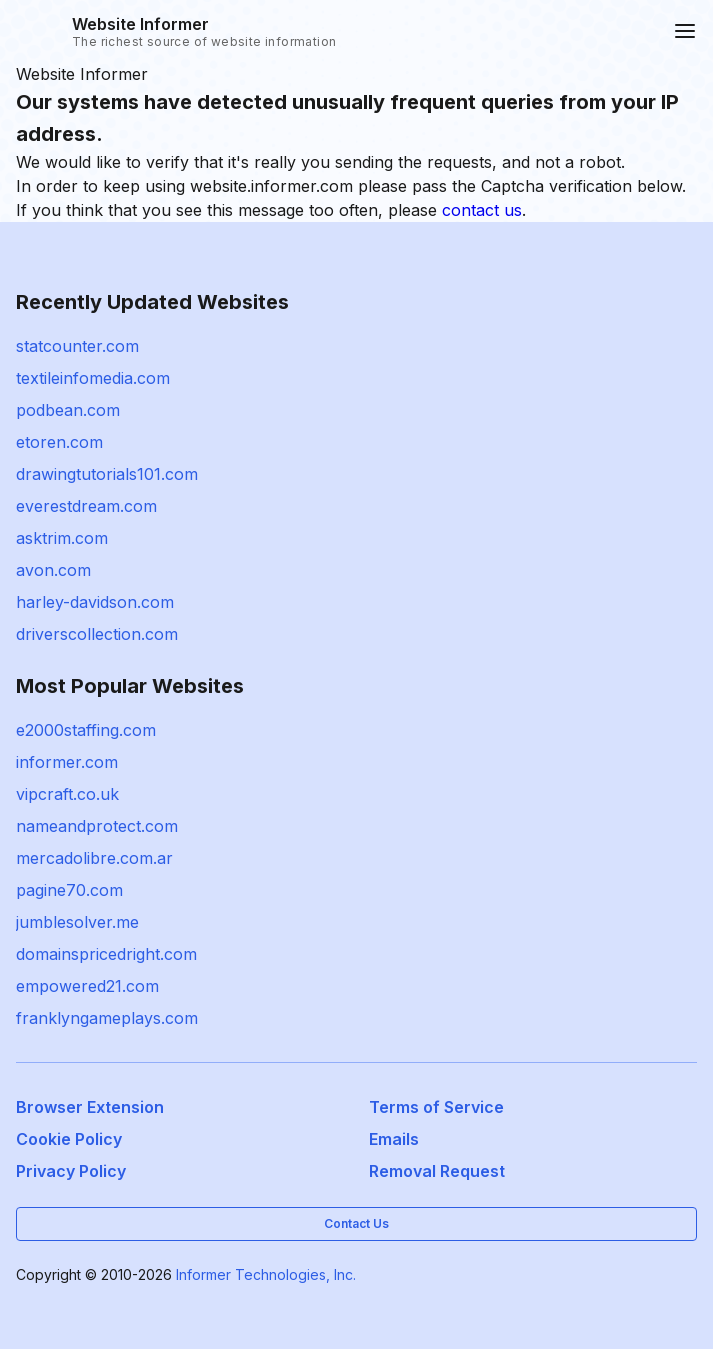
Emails (394, 1139)
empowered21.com (87, 986)
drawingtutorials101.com (107, 474)
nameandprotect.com (97, 826)
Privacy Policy (71, 1171)
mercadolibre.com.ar (94, 858)
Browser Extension (90, 1107)
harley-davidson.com (95, 602)
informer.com (67, 762)
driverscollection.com (97, 634)
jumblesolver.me (77, 922)
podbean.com (68, 410)
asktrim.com (62, 538)
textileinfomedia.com (93, 378)
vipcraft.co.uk (67, 794)
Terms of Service (436, 1107)
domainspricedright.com (106, 954)
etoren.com (59, 442)
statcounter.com (77, 346)
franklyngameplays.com (107, 1018)
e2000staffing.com (86, 730)
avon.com (53, 570)
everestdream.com (86, 506)
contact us (482, 210)
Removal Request (437, 1171)
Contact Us (356, 1223)
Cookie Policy (69, 1139)
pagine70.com (69, 890)
